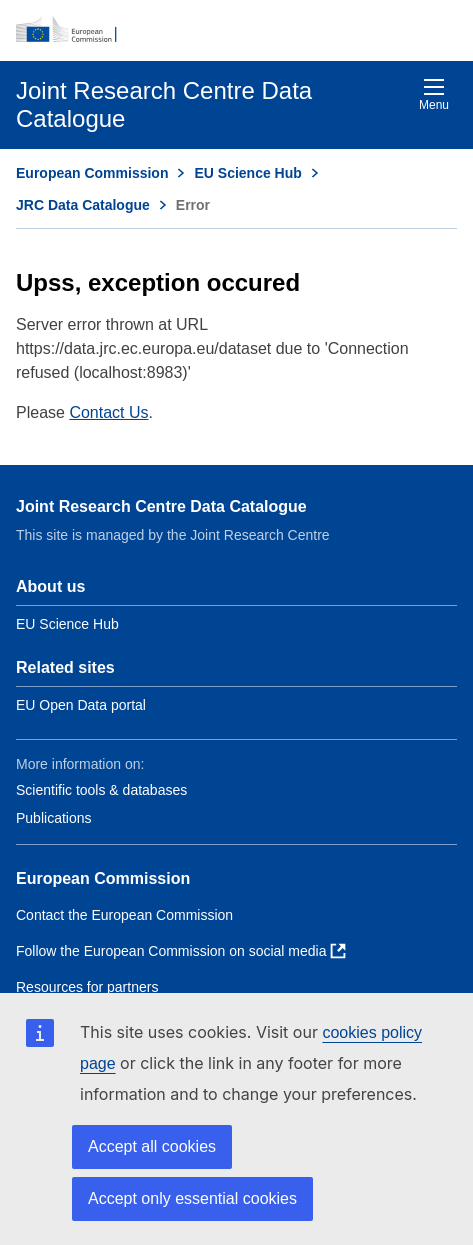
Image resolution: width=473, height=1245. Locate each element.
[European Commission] (236, 30)
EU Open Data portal (81, 705)
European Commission (92, 173)
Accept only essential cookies (192, 1198)
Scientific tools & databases (101, 790)
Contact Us (108, 412)
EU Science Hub (247, 173)
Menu (434, 94)
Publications (54, 818)
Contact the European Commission (124, 915)
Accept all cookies (152, 1146)
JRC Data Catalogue (83, 205)
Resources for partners (87, 987)
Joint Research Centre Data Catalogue (161, 506)
